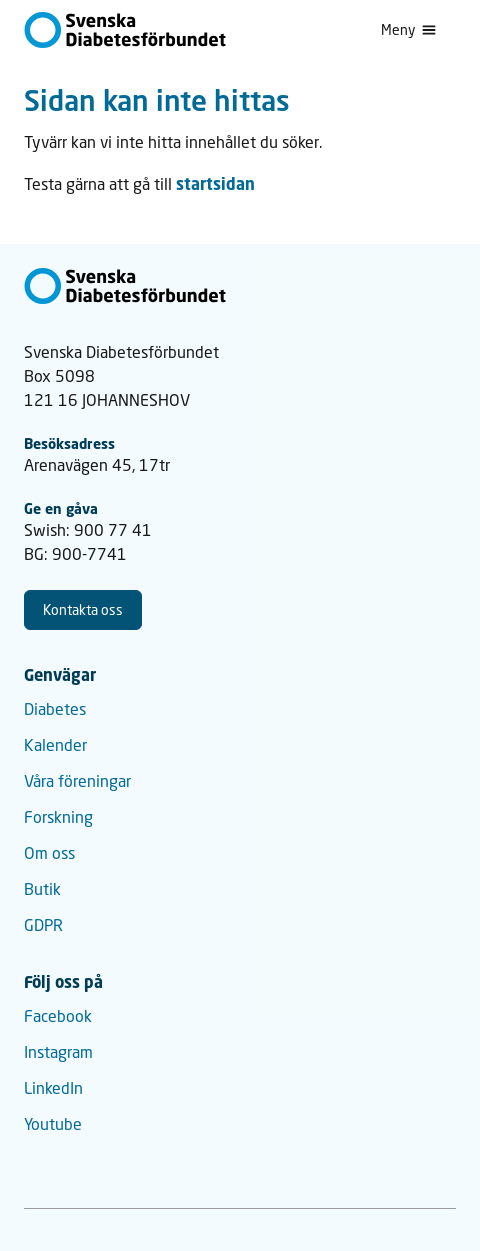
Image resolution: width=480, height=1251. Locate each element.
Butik (42, 888)
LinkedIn (53, 1087)
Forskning (58, 816)
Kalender (55, 744)
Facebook (58, 1015)
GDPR (43, 924)
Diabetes (55, 708)
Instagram (58, 1051)
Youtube (53, 1123)
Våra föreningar (77, 780)
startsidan (215, 184)
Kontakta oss (83, 609)
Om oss (49, 852)
